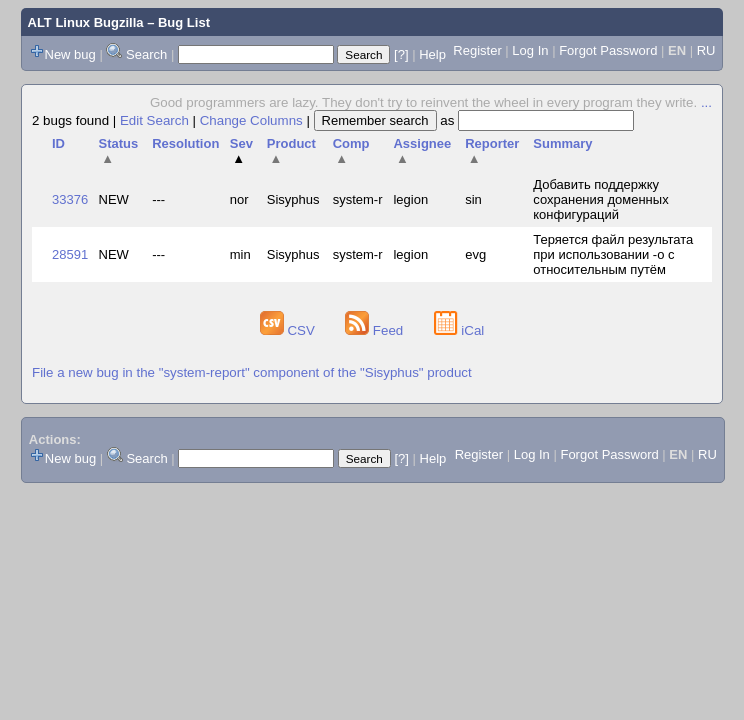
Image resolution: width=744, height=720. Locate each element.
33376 (70, 199)
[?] (401, 54)
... (706, 102)
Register (477, 50)
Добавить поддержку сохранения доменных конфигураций (600, 199)
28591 (70, 254)
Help (432, 54)
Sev (241, 151)
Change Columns (251, 120)
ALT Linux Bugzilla (86, 22)
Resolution (185, 143)
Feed (376, 330)
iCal (459, 330)
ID (58, 143)
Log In (530, 50)
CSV (289, 330)
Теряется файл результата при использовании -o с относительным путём (613, 254)
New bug (70, 54)
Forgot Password (608, 50)
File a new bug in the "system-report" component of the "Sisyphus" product (252, 372)
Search (146, 54)
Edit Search (154, 120)
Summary (562, 143)
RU (706, 50)
